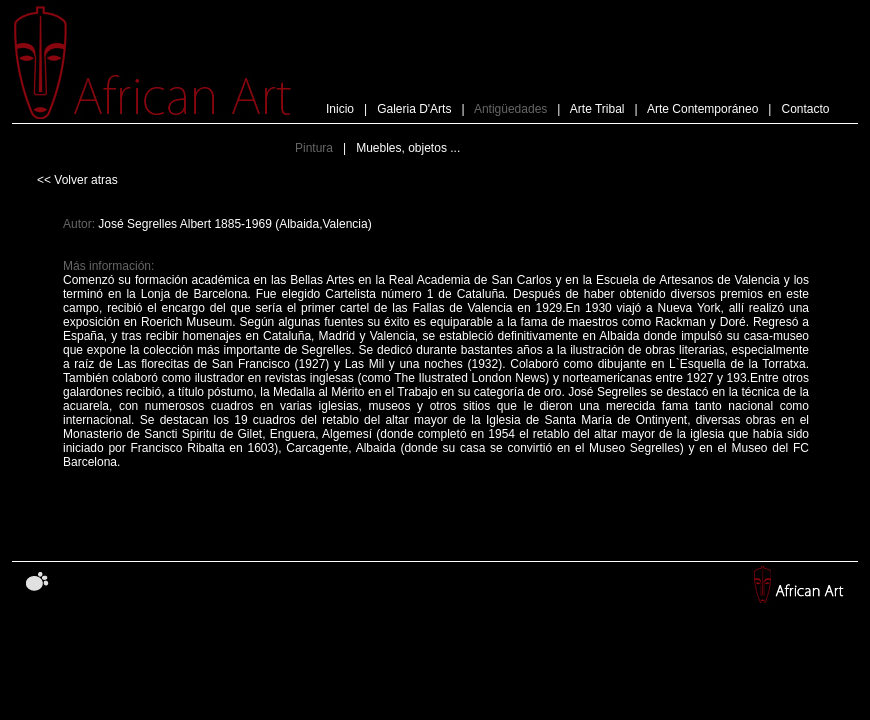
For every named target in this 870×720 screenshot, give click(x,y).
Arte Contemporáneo (702, 109)
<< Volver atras (77, 180)
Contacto (803, 109)
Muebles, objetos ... (408, 148)
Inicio (340, 109)
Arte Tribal (597, 109)
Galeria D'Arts (414, 109)
